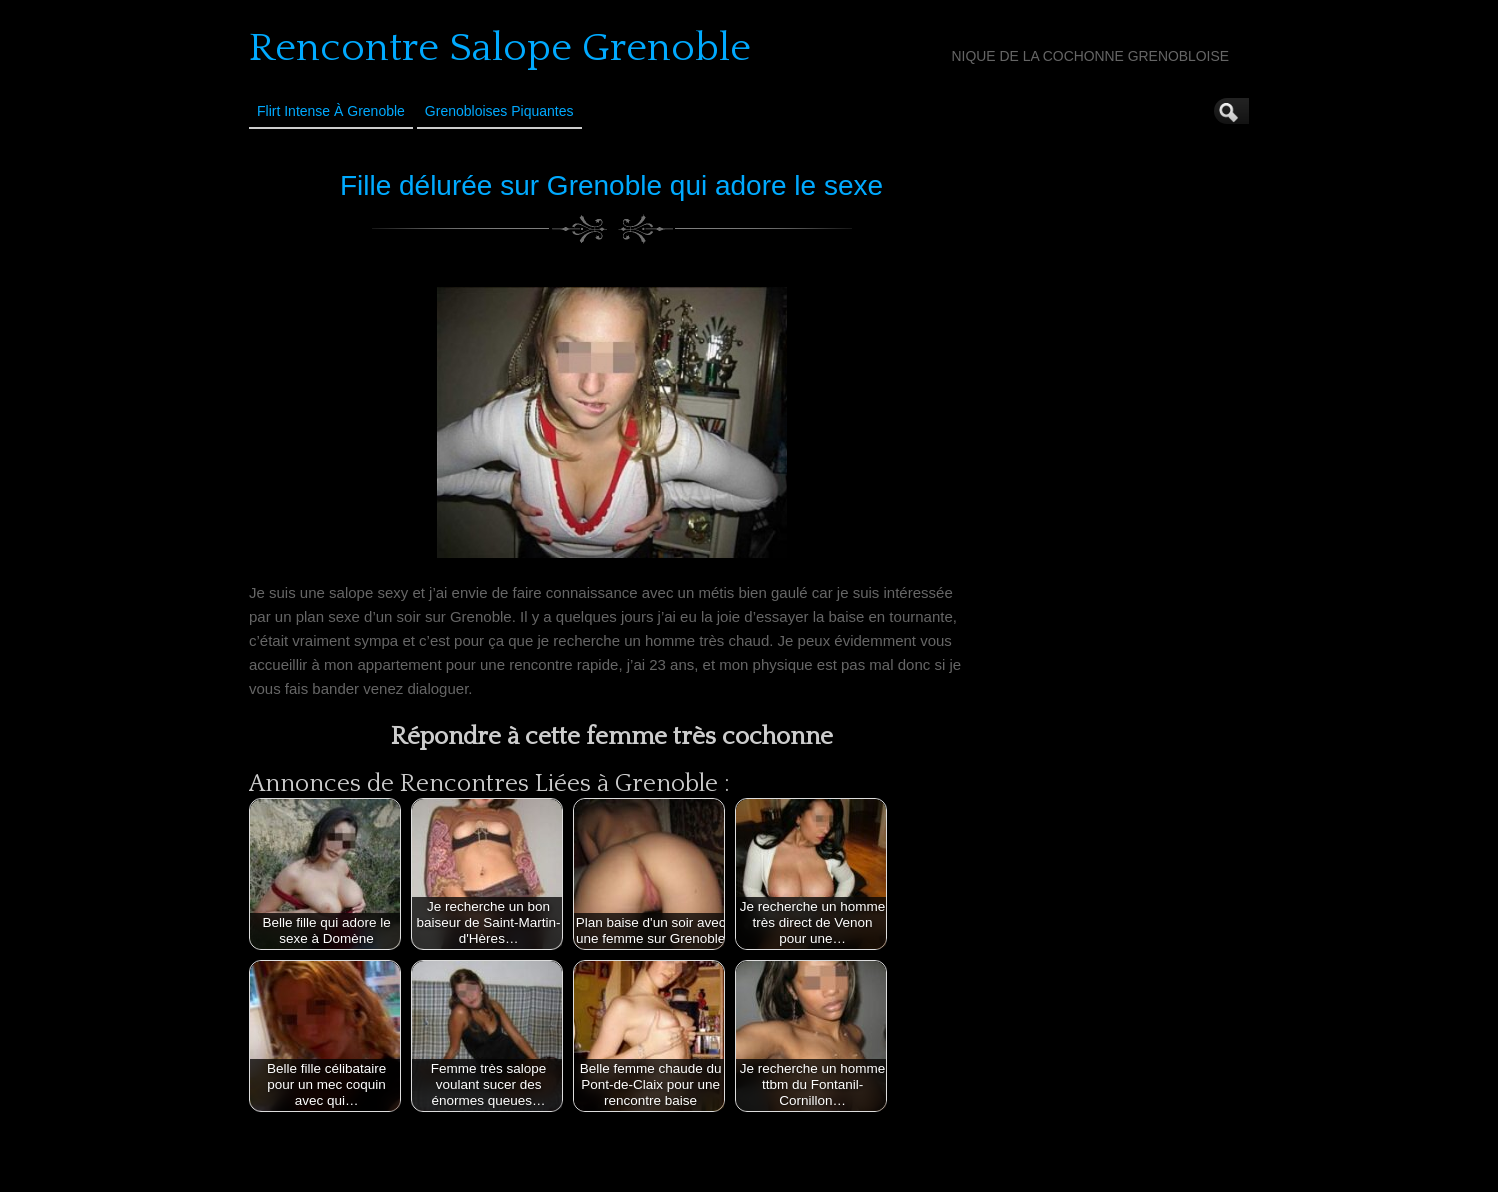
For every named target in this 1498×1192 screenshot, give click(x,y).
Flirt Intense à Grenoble (331, 111)
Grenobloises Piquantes (499, 111)
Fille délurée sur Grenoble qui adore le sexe (611, 185)
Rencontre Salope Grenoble (500, 48)
